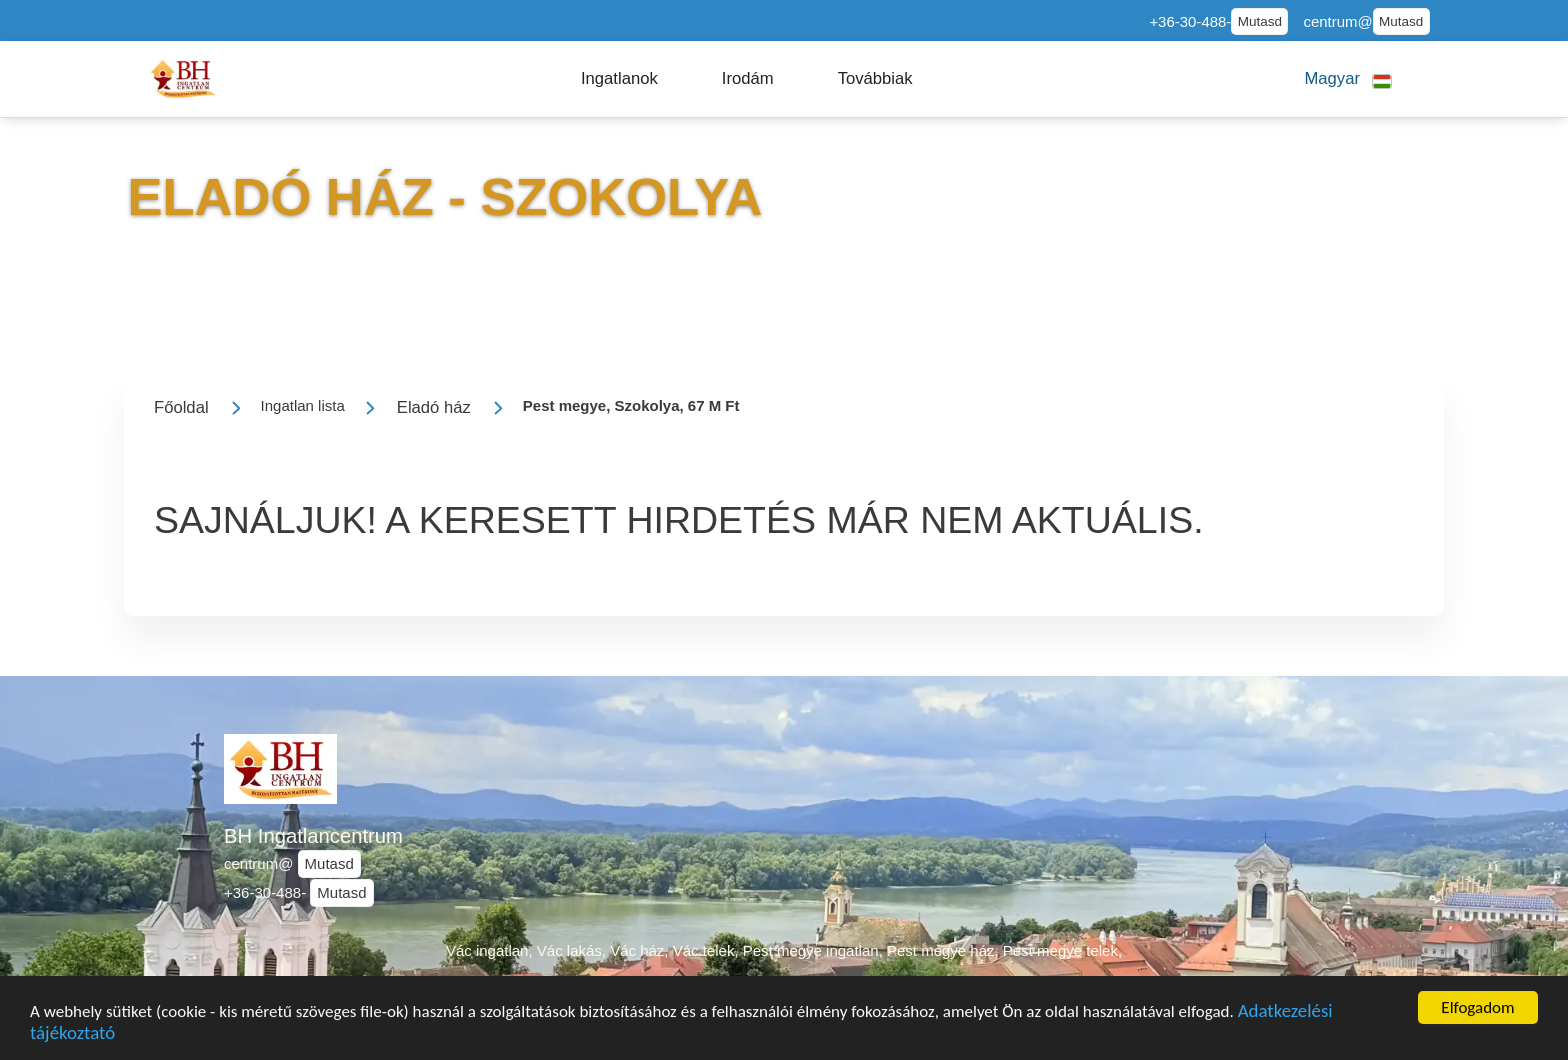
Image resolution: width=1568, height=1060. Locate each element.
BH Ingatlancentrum (313, 836)
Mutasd (1260, 21)
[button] (619, 79)
